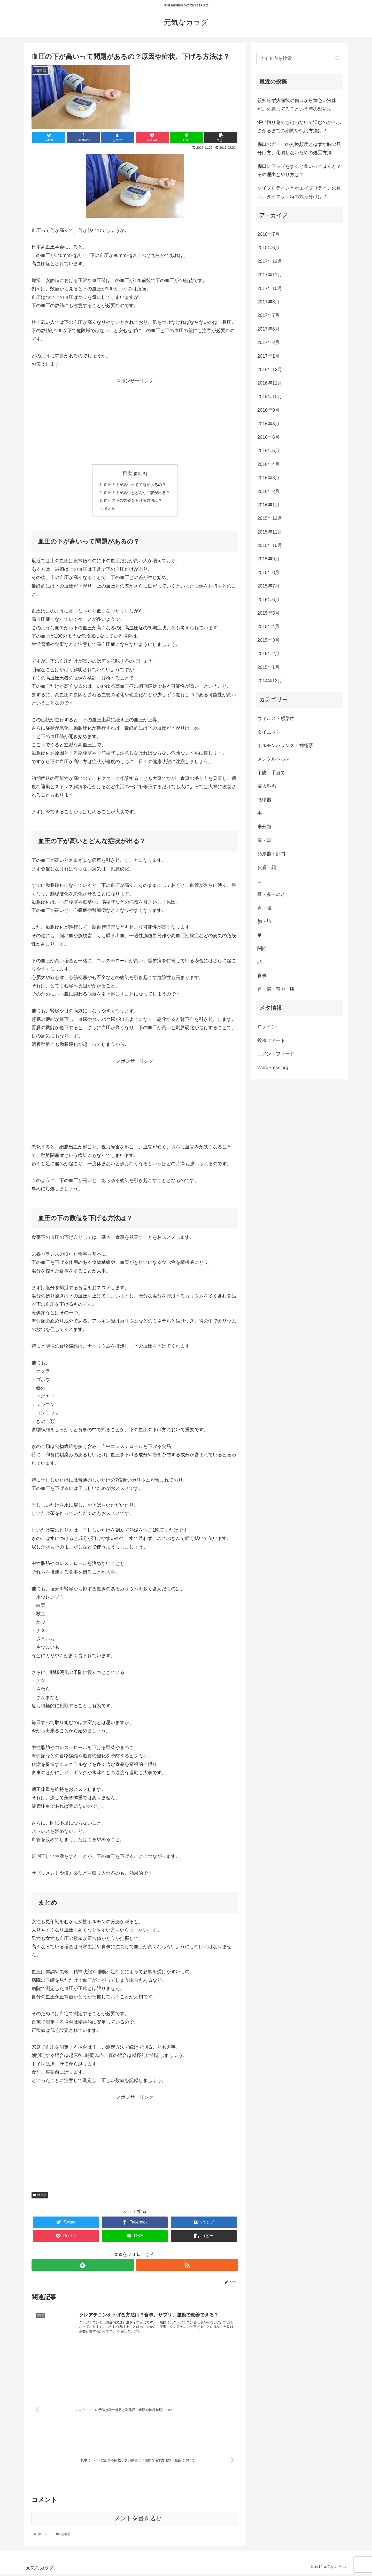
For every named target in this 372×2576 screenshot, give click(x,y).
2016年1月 (268, 504)
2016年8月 (268, 423)
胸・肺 (264, 921)
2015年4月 (268, 626)
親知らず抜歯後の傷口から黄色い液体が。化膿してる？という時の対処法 (296, 104)
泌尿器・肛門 (271, 853)
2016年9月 (268, 410)
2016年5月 (268, 450)
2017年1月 (268, 356)
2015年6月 (268, 599)
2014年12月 (269, 680)
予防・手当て (271, 772)
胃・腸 (264, 908)
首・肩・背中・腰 (276, 989)
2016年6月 (268, 437)
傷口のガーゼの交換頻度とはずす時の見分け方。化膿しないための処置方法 (299, 148)
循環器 (40, 2197)
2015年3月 (268, 640)
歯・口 (264, 840)
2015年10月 (269, 545)
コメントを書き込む (135, 2520)
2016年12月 (269, 369)
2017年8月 (268, 301)
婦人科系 (266, 786)
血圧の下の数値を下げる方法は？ (133, 501)
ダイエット (269, 732)
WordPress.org (272, 1067)
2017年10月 (269, 288)
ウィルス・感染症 (276, 718)
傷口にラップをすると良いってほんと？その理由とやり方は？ (299, 170)
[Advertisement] (134, 421)
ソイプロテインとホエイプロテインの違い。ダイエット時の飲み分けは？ (299, 192)
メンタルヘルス (273, 759)
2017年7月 (268, 315)
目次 (127, 473)
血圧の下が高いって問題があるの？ (135, 485)
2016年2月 (268, 491)
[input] (299, 58)
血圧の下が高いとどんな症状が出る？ (137, 493)
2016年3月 (268, 477)
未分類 (264, 826)
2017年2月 (268, 342)
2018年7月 (268, 234)
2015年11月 (269, 532)
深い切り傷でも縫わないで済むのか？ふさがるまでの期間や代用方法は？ (299, 126)
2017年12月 (269, 261)
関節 (262, 948)
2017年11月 (269, 274)
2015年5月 (268, 613)
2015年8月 (268, 572)
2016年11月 (269, 383)
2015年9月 (268, 558)
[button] (337, 58)
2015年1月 (268, 667)
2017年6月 (268, 329)
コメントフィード (276, 1053)
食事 (262, 975)
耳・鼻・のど (271, 894)
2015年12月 (269, 518)
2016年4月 (268, 464)
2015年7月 (268, 586)
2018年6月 (268, 247)
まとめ (108, 510)
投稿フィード (271, 1040)
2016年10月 (269, 396)
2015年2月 (268, 653)
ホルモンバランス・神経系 (285, 745)
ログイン (266, 1026)
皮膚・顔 (266, 867)
